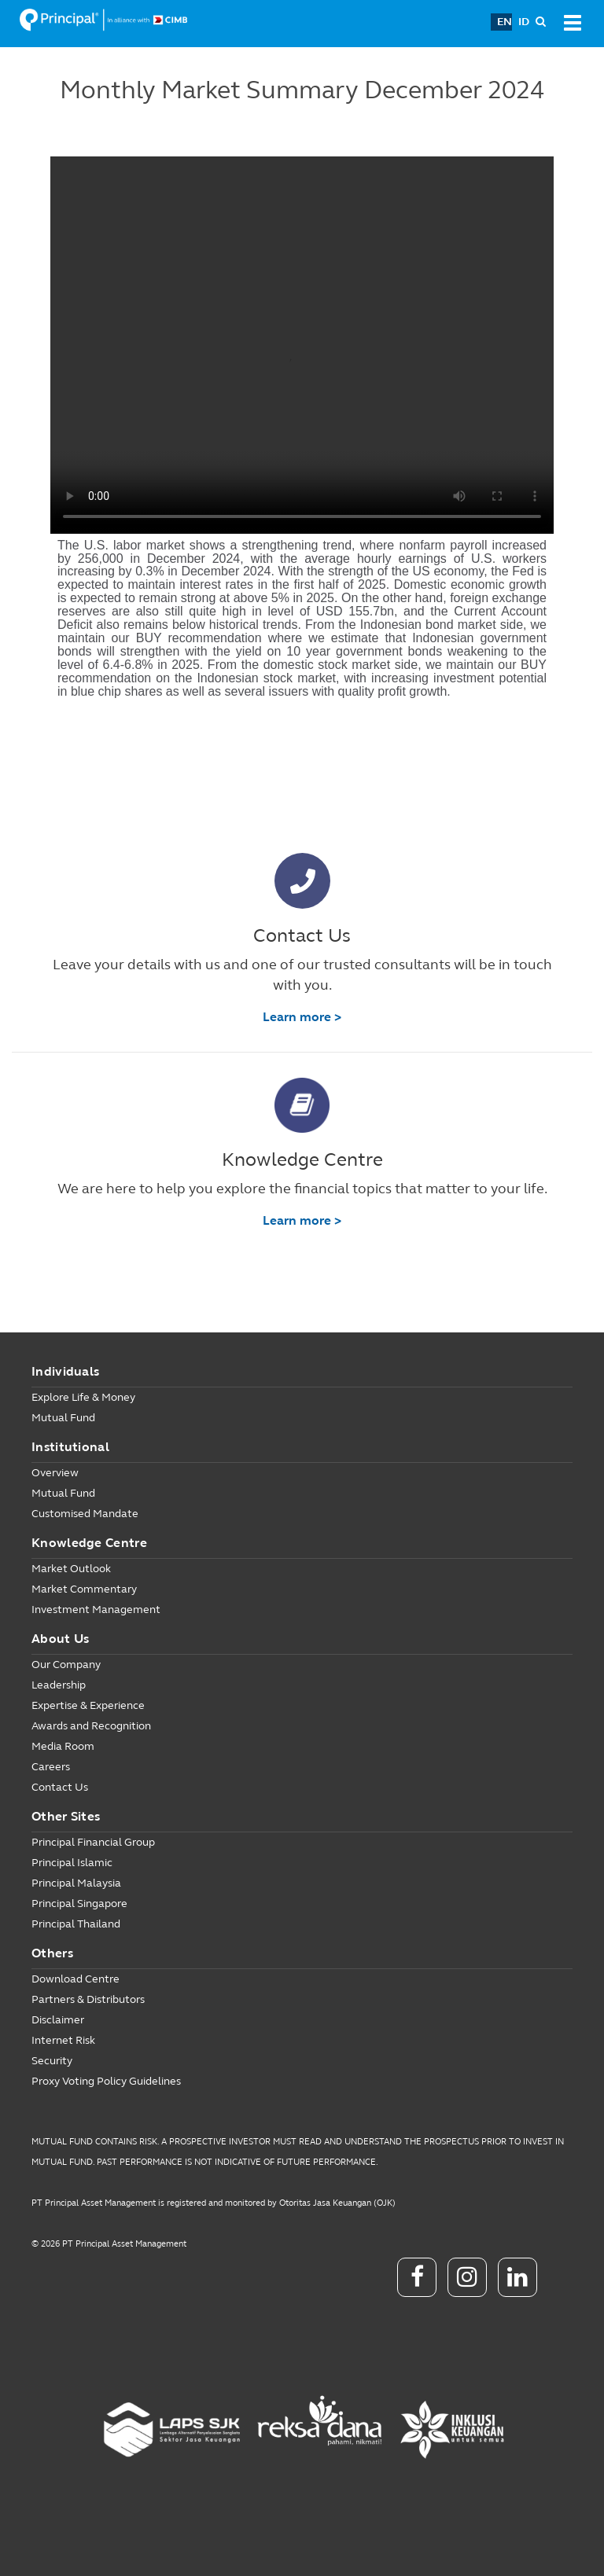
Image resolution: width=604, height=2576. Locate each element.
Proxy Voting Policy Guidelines (106, 2081)
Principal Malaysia (76, 1883)
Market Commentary (84, 1589)
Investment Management (95, 1609)
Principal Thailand (75, 1924)
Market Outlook (71, 1568)
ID (523, 21)
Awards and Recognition (91, 1726)
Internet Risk (63, 2040)
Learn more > (302, 1016)
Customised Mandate (84, 1513)
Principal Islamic (71, 1862)
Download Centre (75, 1979)
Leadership (58, 1685)
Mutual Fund (63, 1417)
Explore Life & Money (83, 1397)
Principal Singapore (79, 1903)
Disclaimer (57, 2020)
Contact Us (59, 1787)
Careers (50, 1766)
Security (51, 2060)
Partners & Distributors (88, 1999)
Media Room (62, 1746)
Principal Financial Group (93, 1842)
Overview (55, 1472)
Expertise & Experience (88, 1705)
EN (504, 21)
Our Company (66, 1664)
